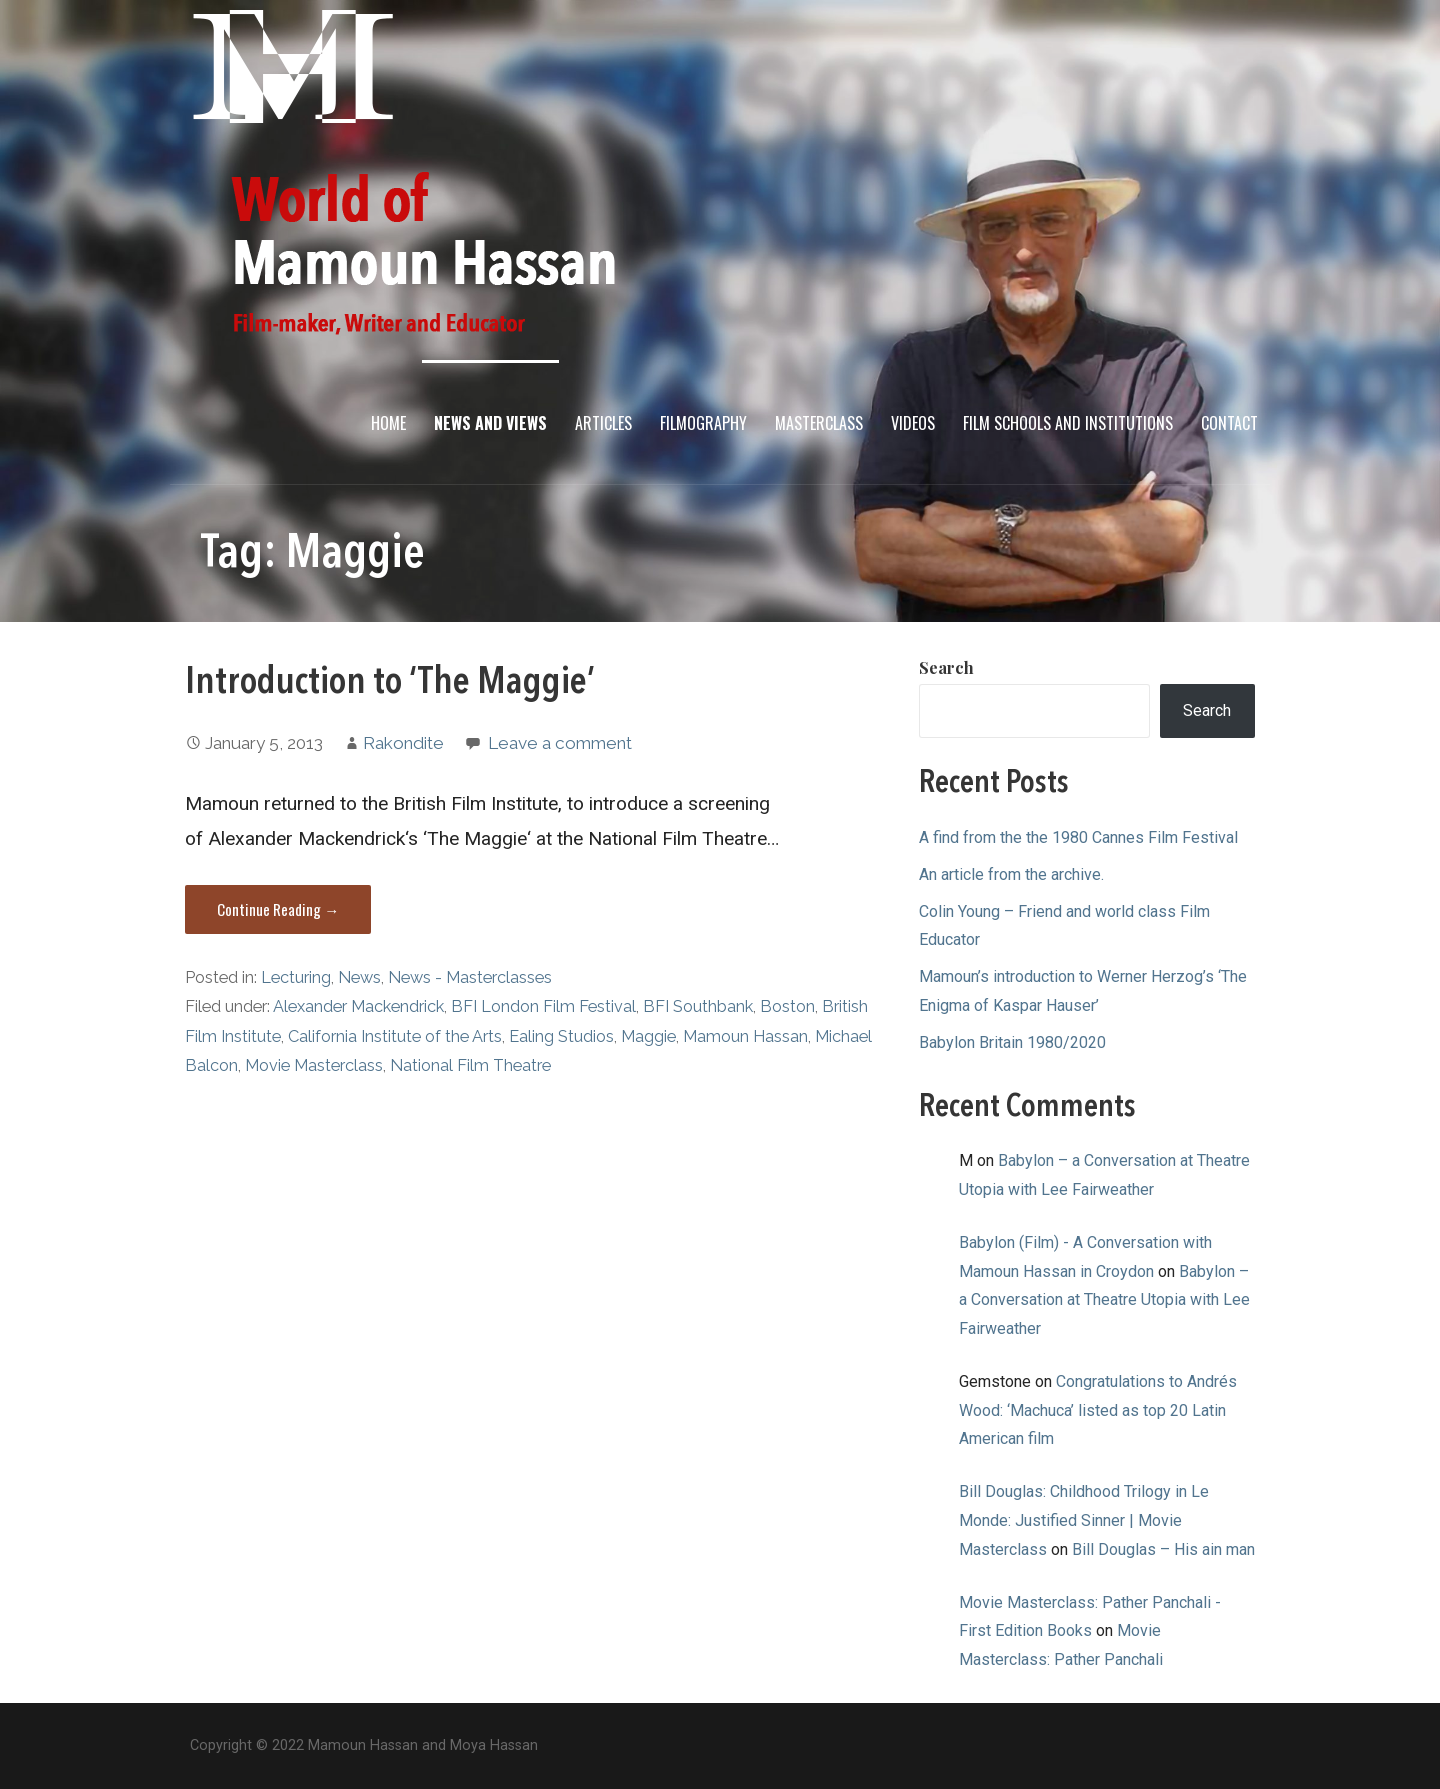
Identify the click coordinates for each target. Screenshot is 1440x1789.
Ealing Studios (561, 1036)
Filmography (703, 423)
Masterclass (819, 423)
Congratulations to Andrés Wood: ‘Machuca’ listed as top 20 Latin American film (1098, 1410)
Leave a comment (560, 743)
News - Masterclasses (470, 977)
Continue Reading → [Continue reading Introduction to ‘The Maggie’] (278, 909)
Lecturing (296, 977)
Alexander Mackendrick (358, 1006)
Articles (603, 423)
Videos (913, 423)
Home (388, 423)
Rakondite (403, 743)
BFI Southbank (698, 1006)
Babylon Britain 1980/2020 (1012, 1042)
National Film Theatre (470, 1065)
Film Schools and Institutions (1068, 423)
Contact (1229, 423)
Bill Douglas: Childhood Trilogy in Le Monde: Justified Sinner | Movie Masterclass (1084, 1520)
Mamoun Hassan (745, 1036)
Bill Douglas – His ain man (1163, 1549)
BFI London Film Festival (543, 1006)
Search (946, 667)
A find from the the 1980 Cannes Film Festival (1078, 837)
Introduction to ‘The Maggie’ (390, 683)
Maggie (648, 1036)
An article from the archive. (1011, 874)
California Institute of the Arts (395, 1036)
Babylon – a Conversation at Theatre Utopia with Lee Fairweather (1104, 1300)
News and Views (490, 423)
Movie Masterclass (314, 1065)
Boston (787, 1006)
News (359, 977)
